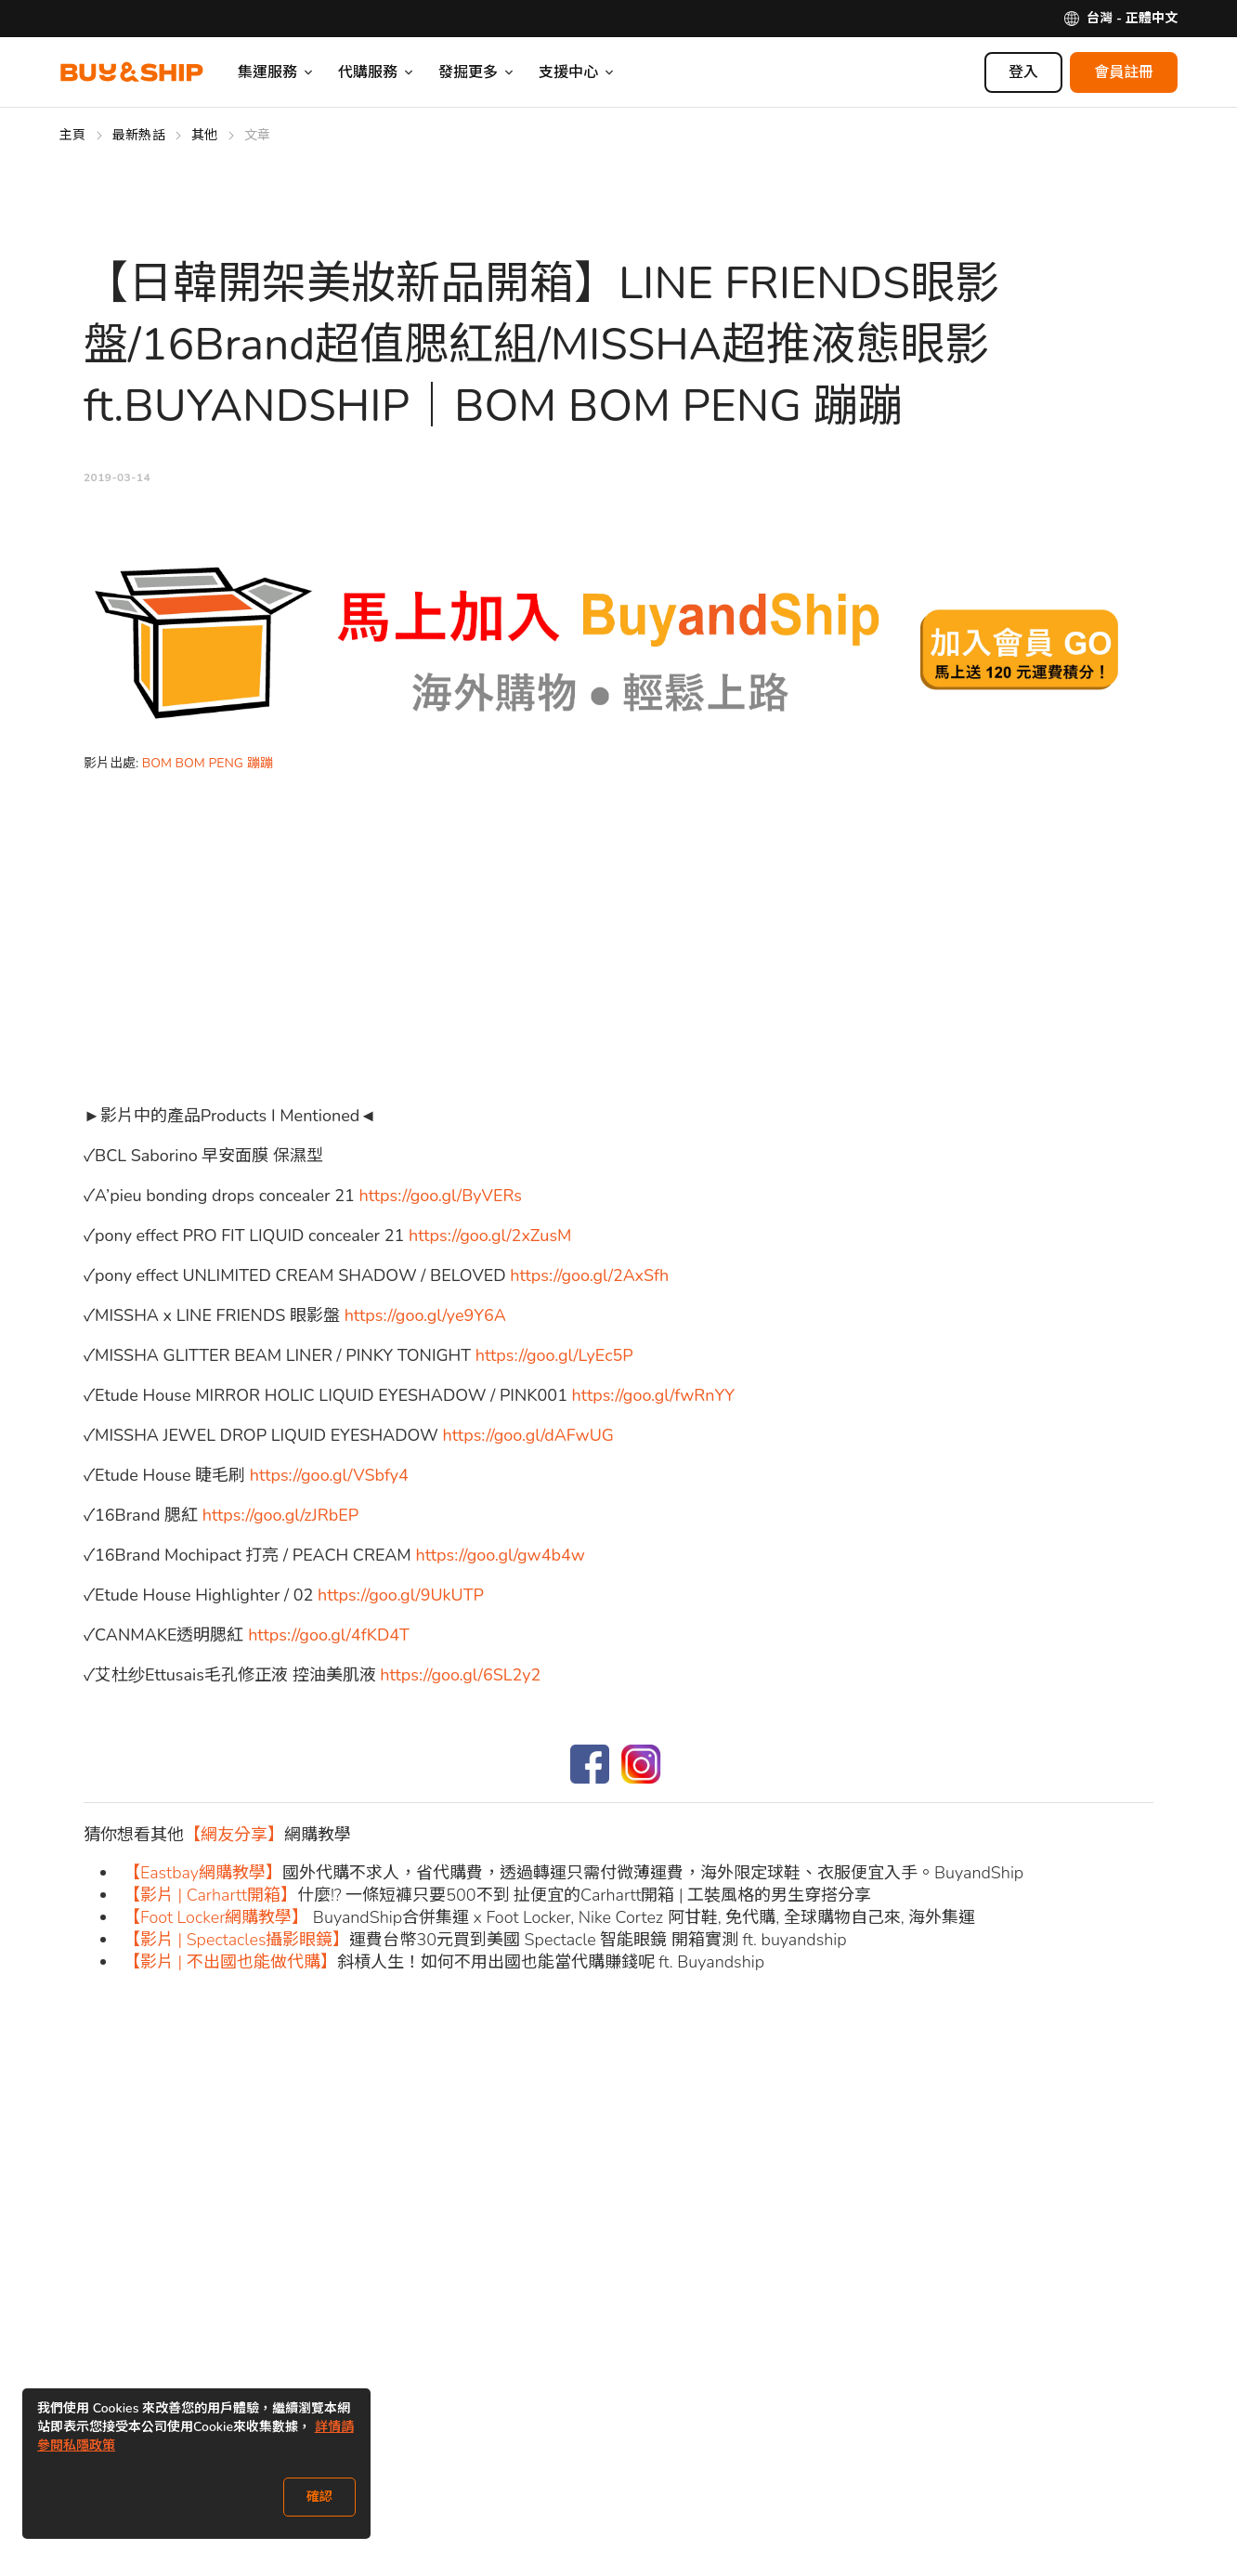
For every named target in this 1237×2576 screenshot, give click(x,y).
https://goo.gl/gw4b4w (500, 1555)
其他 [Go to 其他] (204, 135)
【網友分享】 (234, 1835)
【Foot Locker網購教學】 (216, 1917)
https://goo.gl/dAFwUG (528, 1435)
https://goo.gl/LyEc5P (554, 1355)
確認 (319, 2496)
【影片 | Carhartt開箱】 (210, 1895)
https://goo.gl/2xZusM (490, 1235)
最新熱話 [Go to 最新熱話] (138, 135)
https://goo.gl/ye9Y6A (425, 1315)
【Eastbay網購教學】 (203, 1873)
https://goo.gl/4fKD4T (329, 1635)
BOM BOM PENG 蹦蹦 (207, 763)
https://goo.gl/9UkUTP (401, 1595)
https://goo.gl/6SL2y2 (460, 1675)
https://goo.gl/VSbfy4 (329, 1475)
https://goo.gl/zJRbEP (280, 1515)
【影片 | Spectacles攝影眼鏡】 (236, 1940)
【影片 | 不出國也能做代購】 (230, 1962)
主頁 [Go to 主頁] (72, 135)
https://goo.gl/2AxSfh (589, 1275)
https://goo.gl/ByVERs (440, 1195)
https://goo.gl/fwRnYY (653, 1395)
